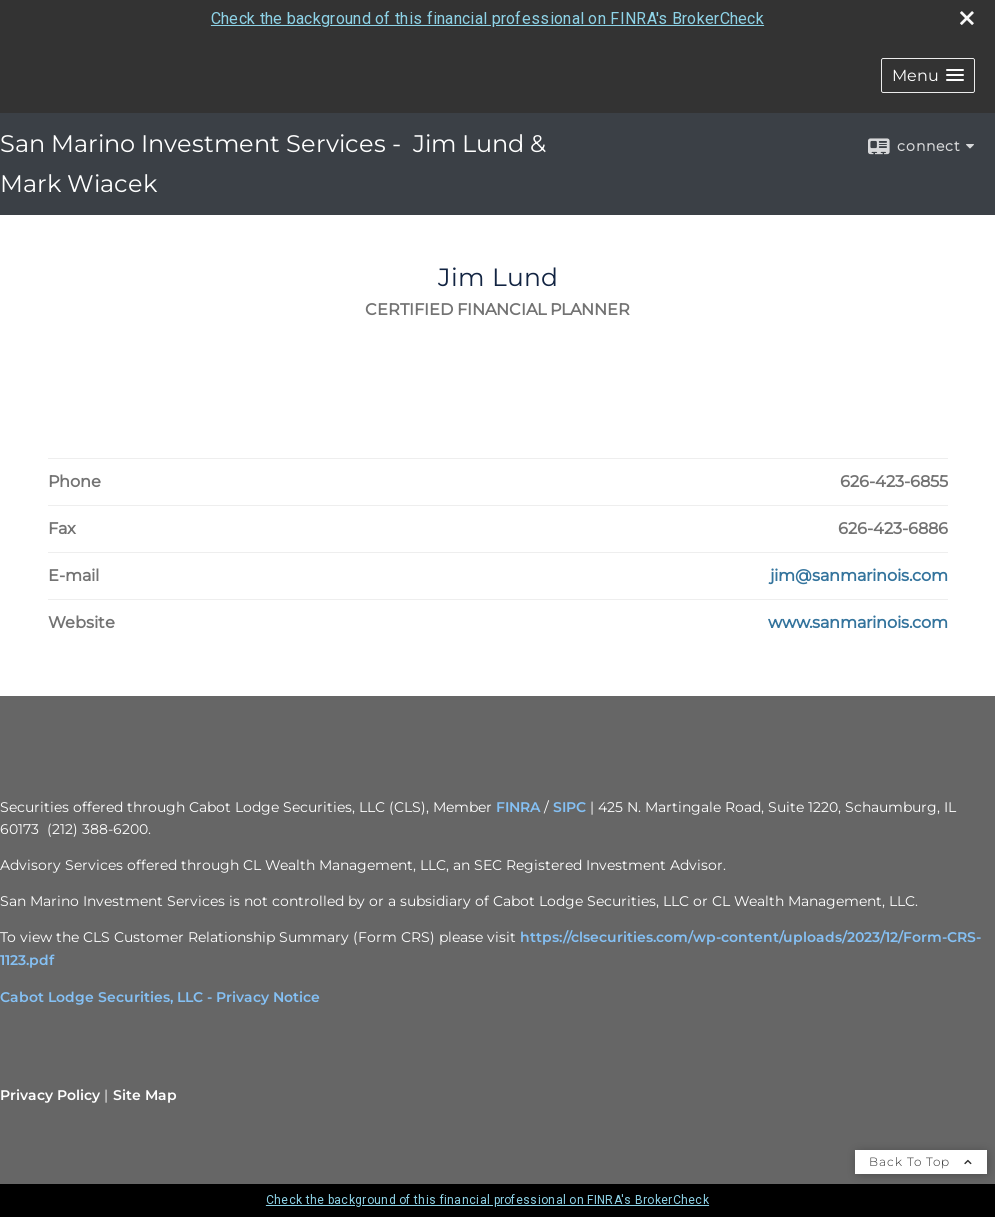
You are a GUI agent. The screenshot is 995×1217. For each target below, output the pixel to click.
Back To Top (921, 1161)
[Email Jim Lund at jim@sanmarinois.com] (859, 576)
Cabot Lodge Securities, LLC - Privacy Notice (160, 997)
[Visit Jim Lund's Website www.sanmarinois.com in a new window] (858, 623)
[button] (928, 75)
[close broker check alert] (967, 18)
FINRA (518, 807)
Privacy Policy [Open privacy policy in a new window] (50, 1095)
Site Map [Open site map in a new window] (145, 1095)
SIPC (569, 807)
